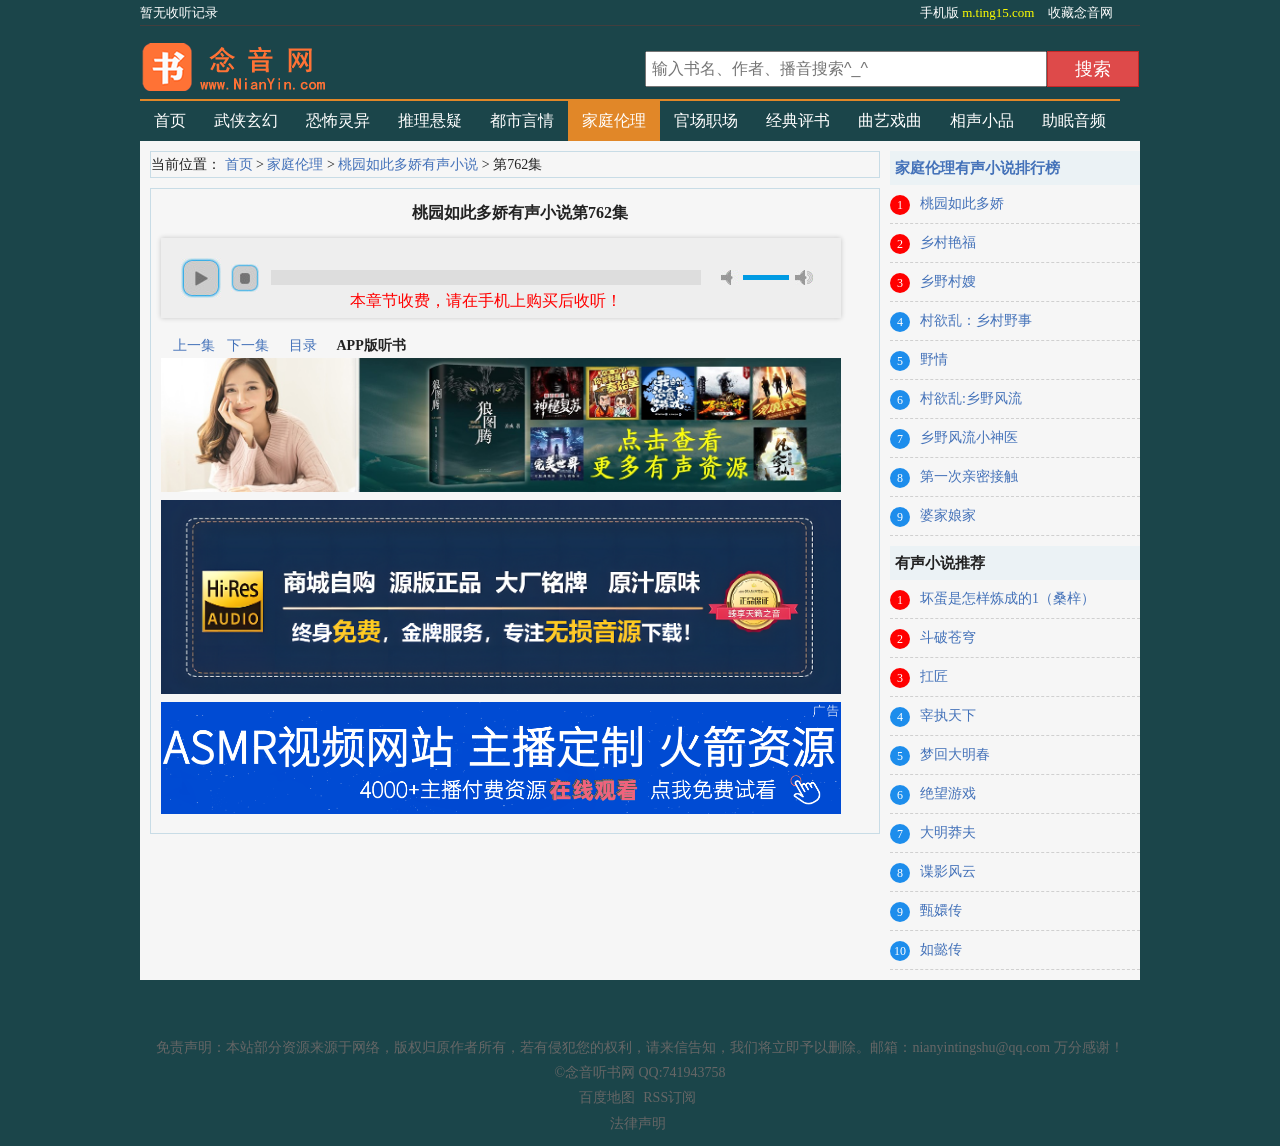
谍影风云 (948, 871)
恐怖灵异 (338, 120)
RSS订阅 (669, 1097)
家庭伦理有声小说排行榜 (977, 168)
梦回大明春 (955, 754)
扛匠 (934, 676)
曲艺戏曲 (890, 120)
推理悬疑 (430, 120)
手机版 (979, 12)
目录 (303, 345)
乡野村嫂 (948, 281)
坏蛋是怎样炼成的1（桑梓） (1007, 598)
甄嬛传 (941, 910)
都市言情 (522, 120)
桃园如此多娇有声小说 (408, 164)
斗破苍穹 (948, 637)
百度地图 (607, 1097)
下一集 (248, 345)
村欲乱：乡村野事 (976, 320)
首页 (170, 120)
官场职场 (706, 120)
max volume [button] (804, 277)
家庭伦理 (614, 120)
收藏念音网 (1080, 12)
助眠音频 (1074, 120)
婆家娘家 (948, 515)
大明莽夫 (948, 832)
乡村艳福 (948, 242)
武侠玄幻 (246, 120)
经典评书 (798, 120)
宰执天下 (948, 715)
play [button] (201, 278)
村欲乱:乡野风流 (971, 398)
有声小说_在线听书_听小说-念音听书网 (390, 61)
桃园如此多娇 (962, 203)
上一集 (194, 345)
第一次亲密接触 (969, 476)
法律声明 (638, 1123)
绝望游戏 (948, 793)
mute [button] (730, 277)
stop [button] (245, 278)
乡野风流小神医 (969, 437)
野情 (934, 359)
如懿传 (941, 949)
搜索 (1093, 69)
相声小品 (982, 120)
